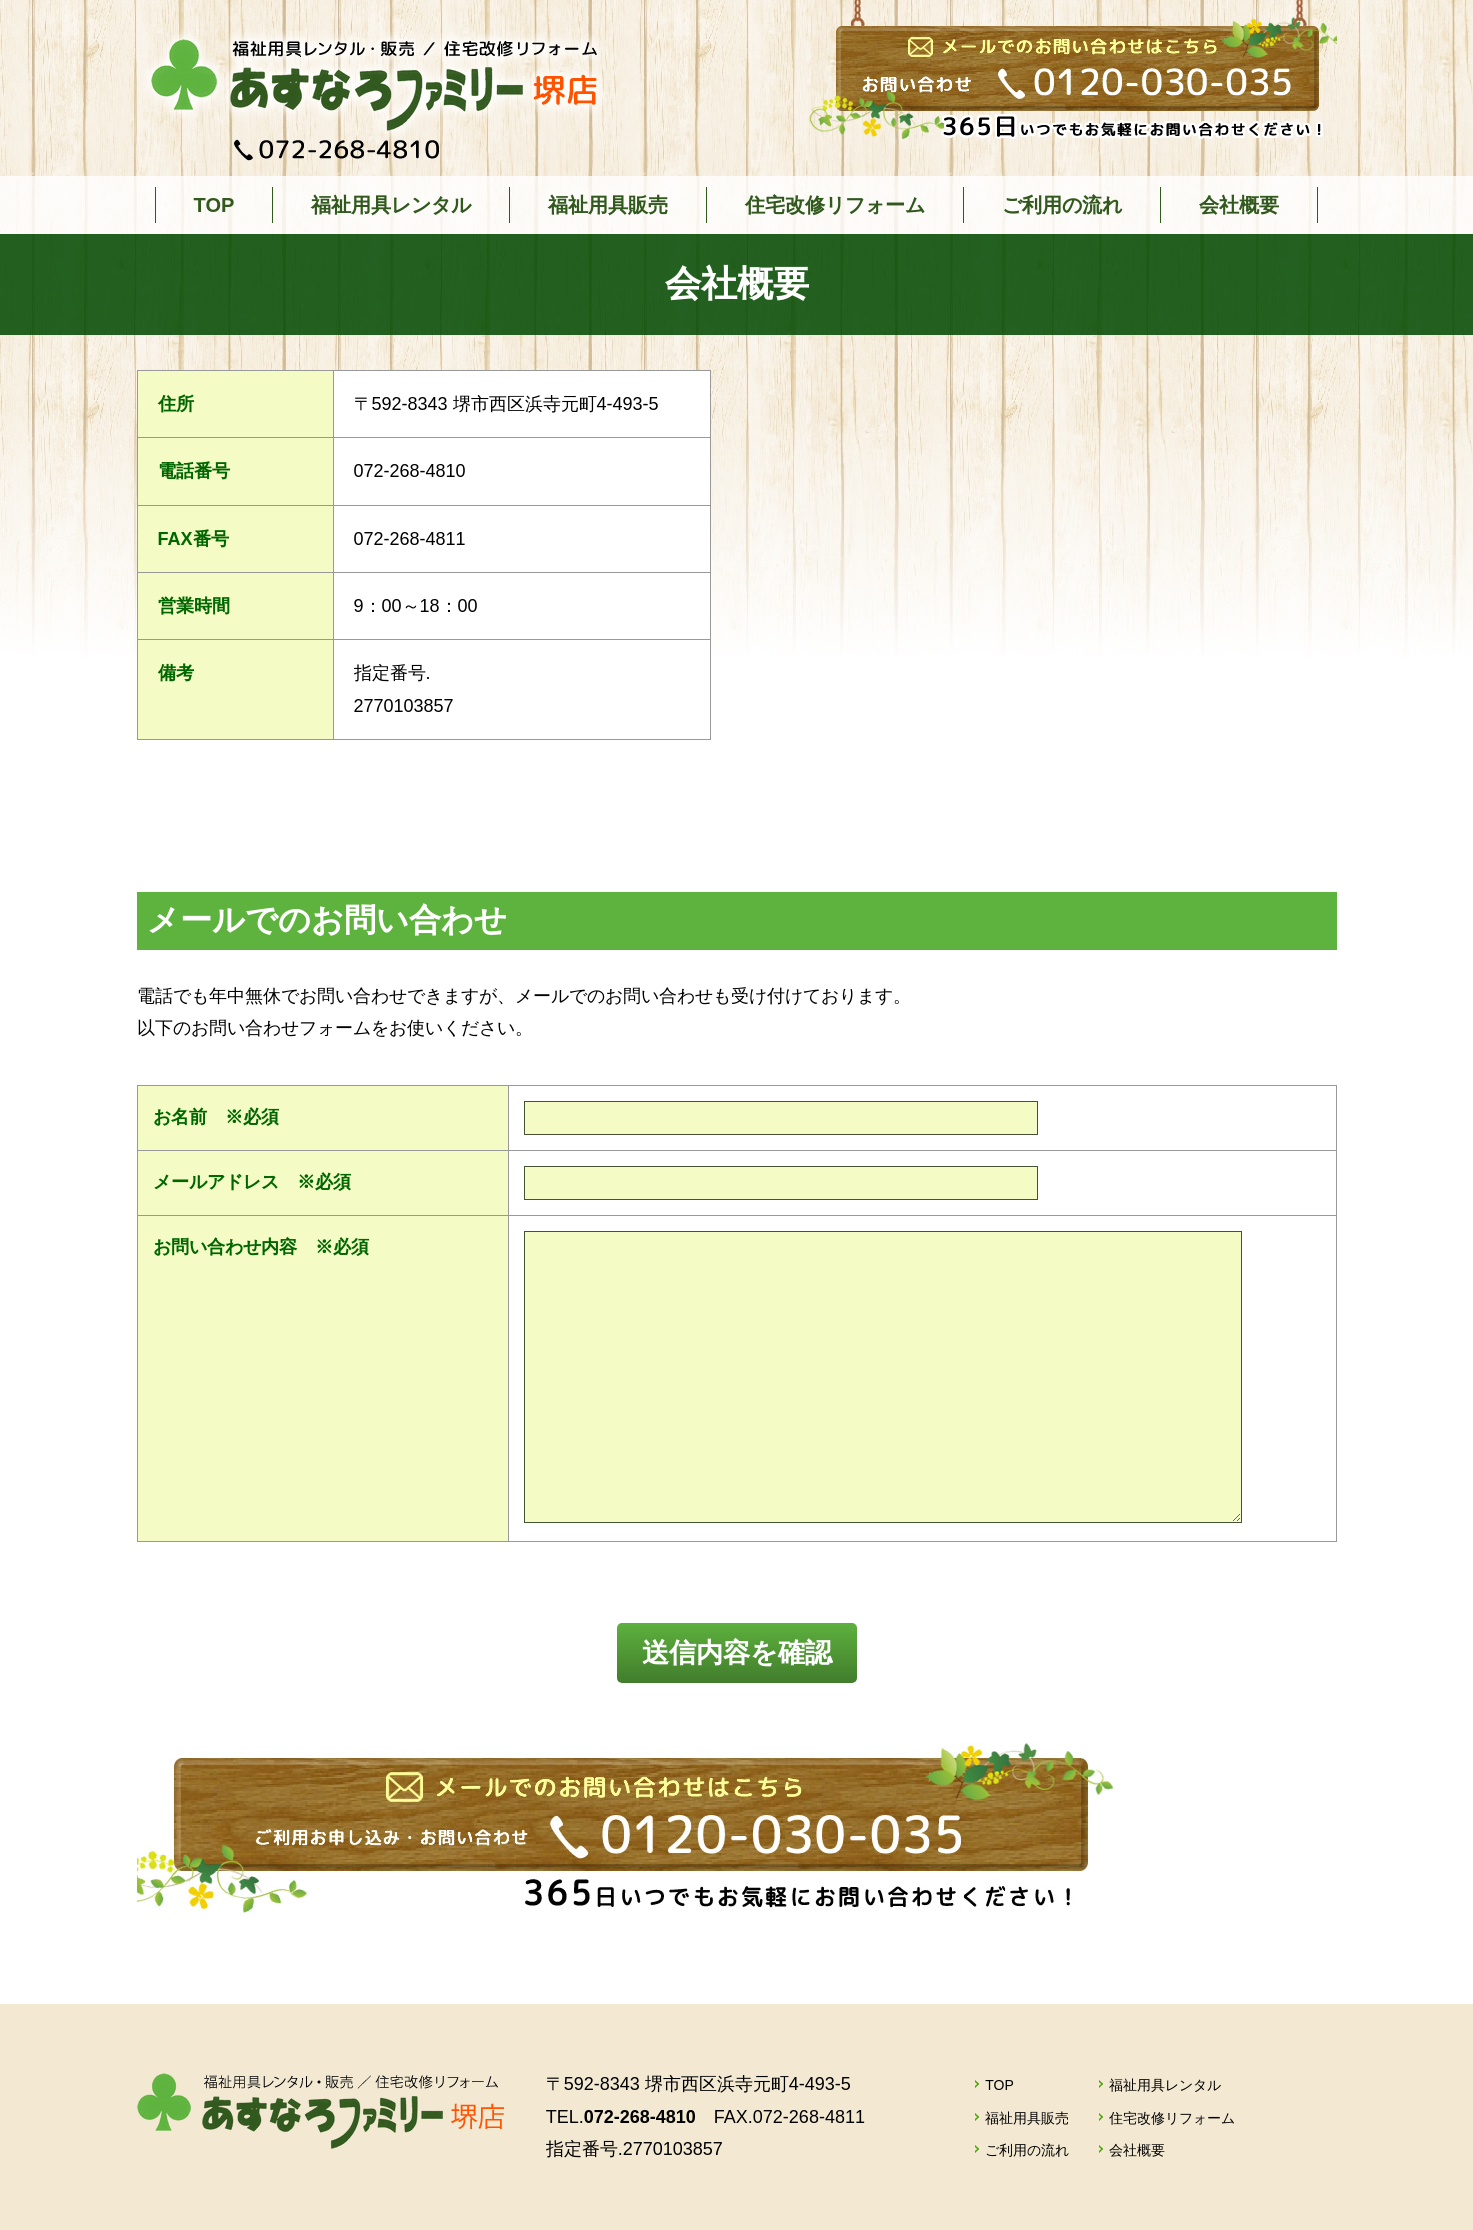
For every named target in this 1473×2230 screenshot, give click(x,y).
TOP (214, 205)
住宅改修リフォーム (835, 205)
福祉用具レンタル (391, 205)
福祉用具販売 (608, 205)
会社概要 (1239, 205)
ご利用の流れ (1062, 205)
